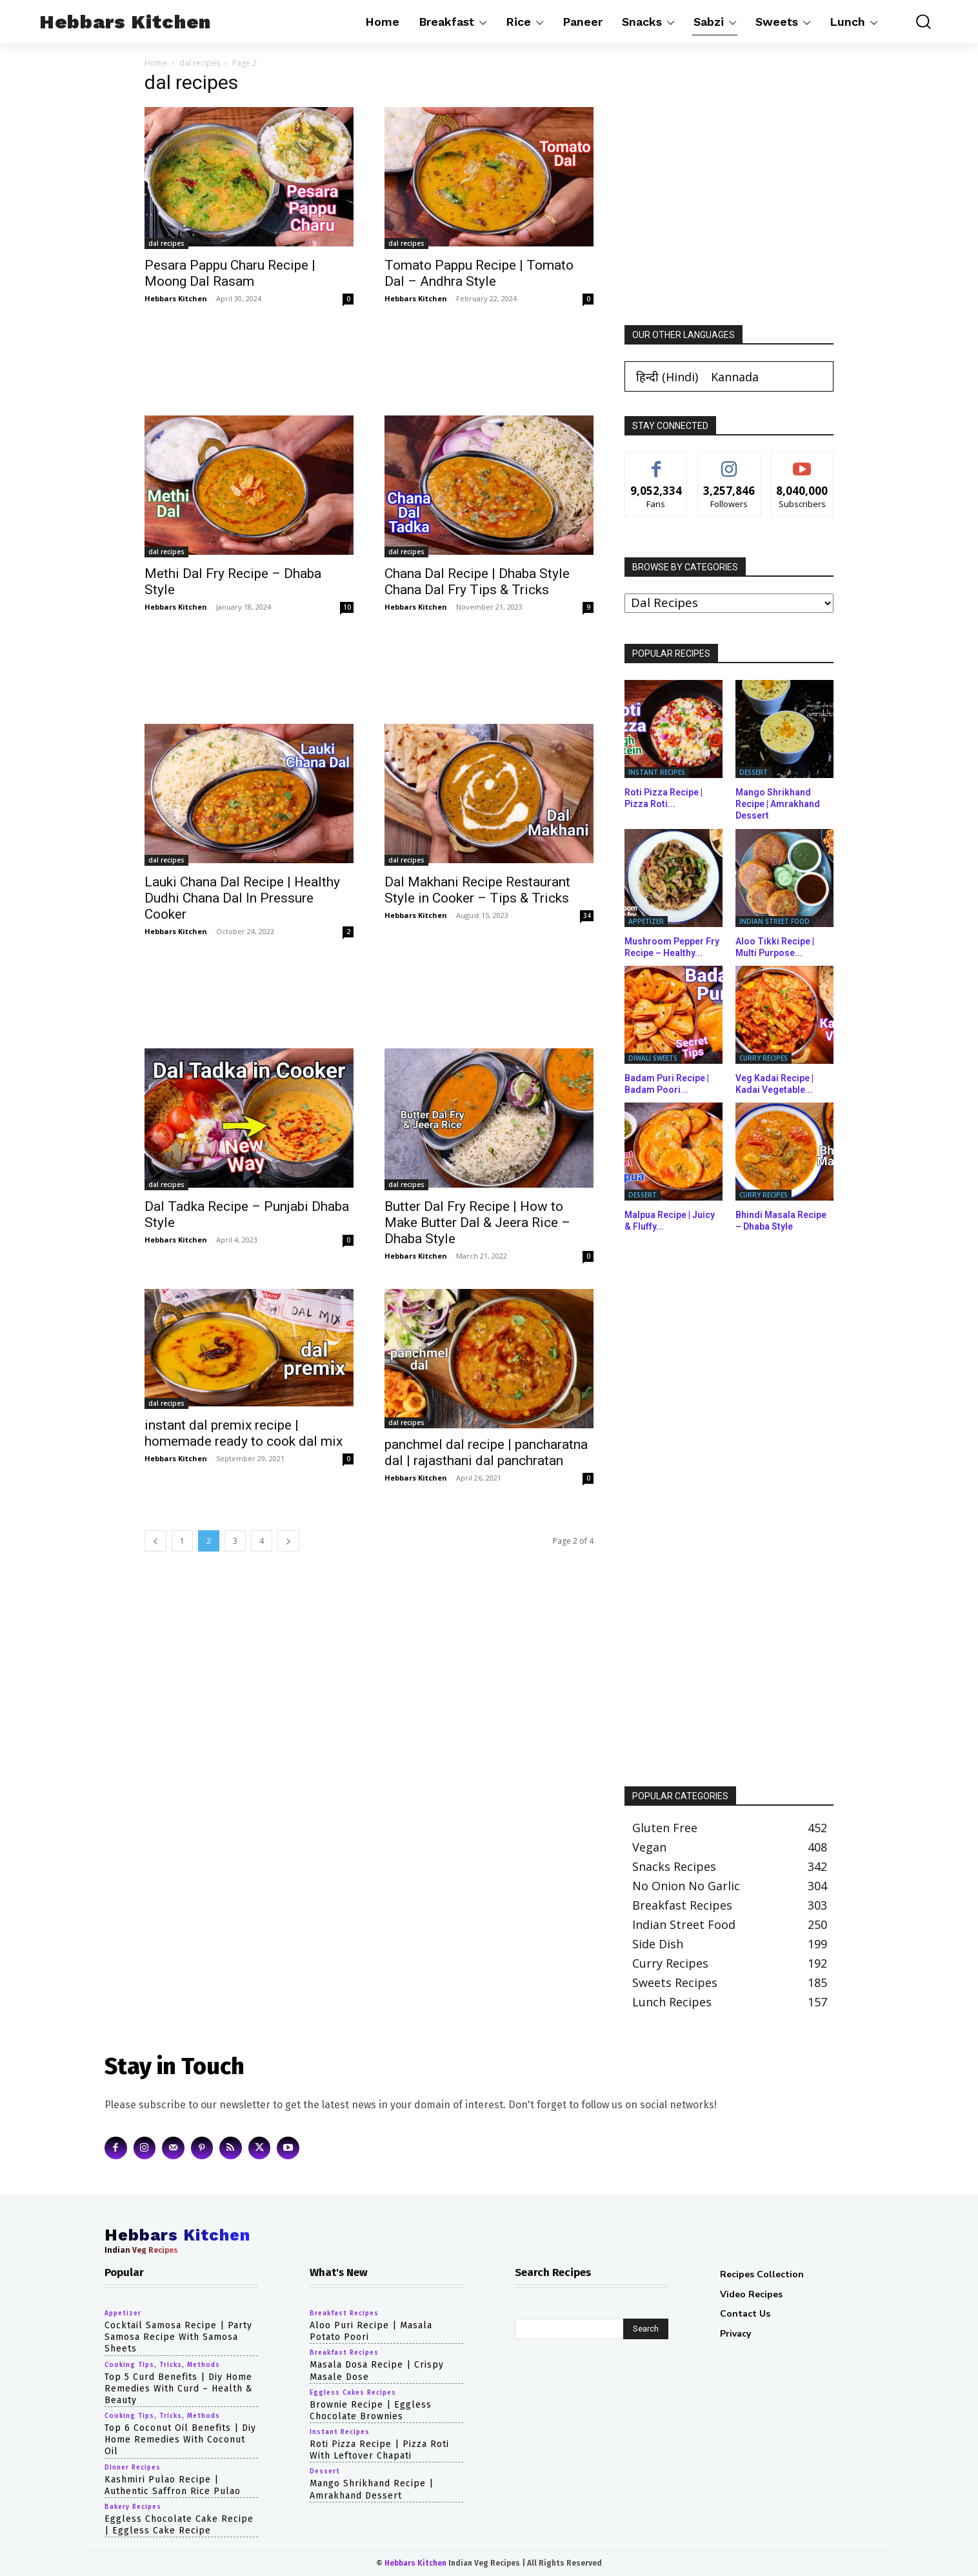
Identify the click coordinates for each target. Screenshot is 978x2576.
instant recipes (656, 772)
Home (156, 62)
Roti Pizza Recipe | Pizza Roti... (663, 798)
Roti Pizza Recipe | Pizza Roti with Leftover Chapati (379, 2450)
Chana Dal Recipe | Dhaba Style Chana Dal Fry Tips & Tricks (477, 581)
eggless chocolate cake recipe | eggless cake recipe (179, 2524)
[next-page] (288, 1541)
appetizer (646, 921)
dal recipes (199, 62)
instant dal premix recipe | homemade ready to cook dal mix (244, 1433)
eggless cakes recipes (353, 2393)
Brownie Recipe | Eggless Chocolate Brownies (371, 2410)
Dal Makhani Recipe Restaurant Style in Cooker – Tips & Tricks (477, 890)
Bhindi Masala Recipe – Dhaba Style (780, 1221)
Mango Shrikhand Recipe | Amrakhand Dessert (777, 804)
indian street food (774, 921)
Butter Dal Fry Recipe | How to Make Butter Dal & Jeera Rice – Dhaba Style (477, 1222)
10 (347, 607)
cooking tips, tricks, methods (162, 2365)
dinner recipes (133, 2467)
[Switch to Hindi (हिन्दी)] (667, 376)
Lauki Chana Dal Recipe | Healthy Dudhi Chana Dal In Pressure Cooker (242, 898)
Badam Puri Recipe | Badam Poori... (666, 1084)
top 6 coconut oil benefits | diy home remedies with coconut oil (180, 2439)
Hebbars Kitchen (176, 298)
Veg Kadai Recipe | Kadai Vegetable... (774, 1084)
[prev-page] (155, 1541)
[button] (914, 21)
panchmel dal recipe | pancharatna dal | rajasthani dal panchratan (486, 1452)
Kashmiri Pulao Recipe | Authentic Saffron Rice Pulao (173, 2485)
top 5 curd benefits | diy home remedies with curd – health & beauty (179, 2388)
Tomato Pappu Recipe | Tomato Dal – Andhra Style (479, 273)
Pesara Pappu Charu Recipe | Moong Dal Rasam (230, 273)
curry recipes (763, 1058)
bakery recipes (133, 2507)
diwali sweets (652, 1058)
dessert (753, 772)
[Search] (645, 2329)
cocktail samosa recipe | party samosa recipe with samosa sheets (178, 2337)
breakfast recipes (344, 2313)
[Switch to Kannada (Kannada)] (734, 376)
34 (587, 915)
